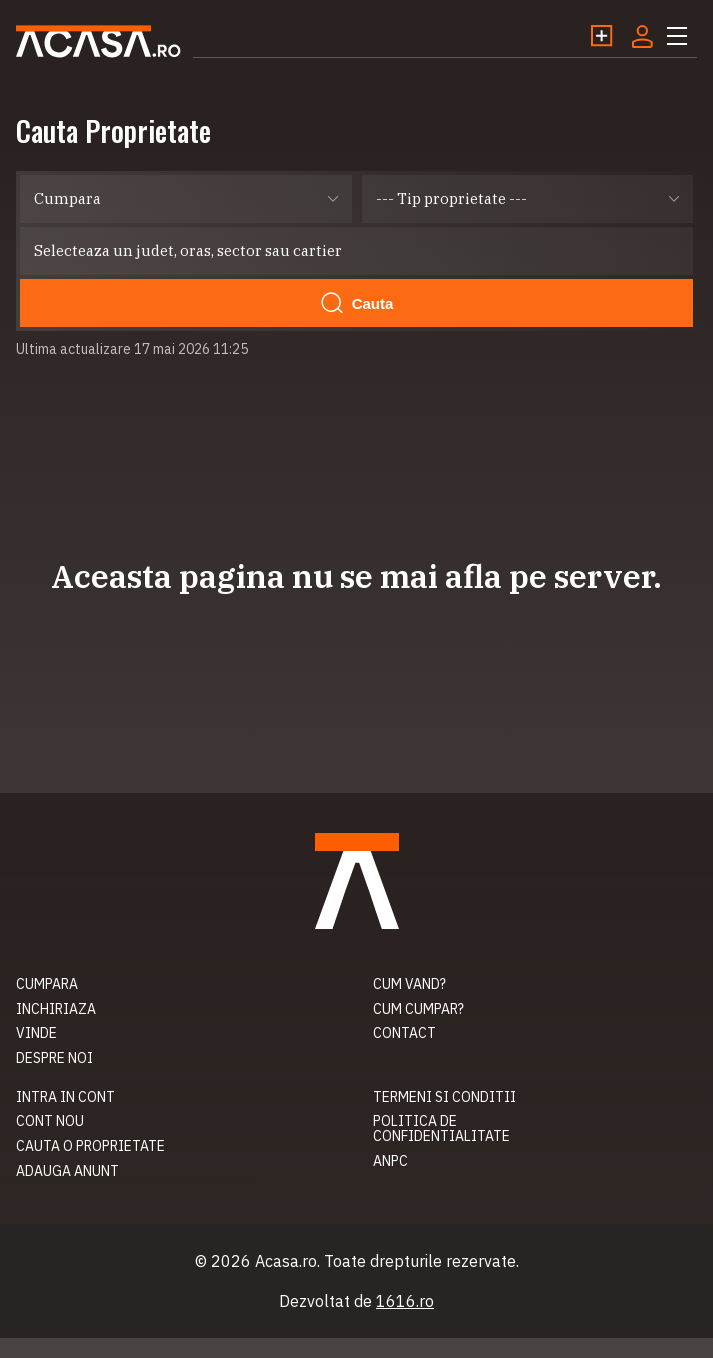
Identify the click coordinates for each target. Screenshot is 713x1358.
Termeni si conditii (444, 1097)
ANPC (390, 1161)
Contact (404, 1033)
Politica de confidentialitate (441, 1128)
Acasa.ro (98, 41)
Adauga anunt (67, 1171)
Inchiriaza (56, 1009)
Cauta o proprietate (90, 1146)
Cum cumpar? (418, 1009)
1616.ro (405, 1301)
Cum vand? (409, 984)
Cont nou (50, 1121)
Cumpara (47, 984)
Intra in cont (65, 1097)
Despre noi (54, 1058)
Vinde (36, 1033)
